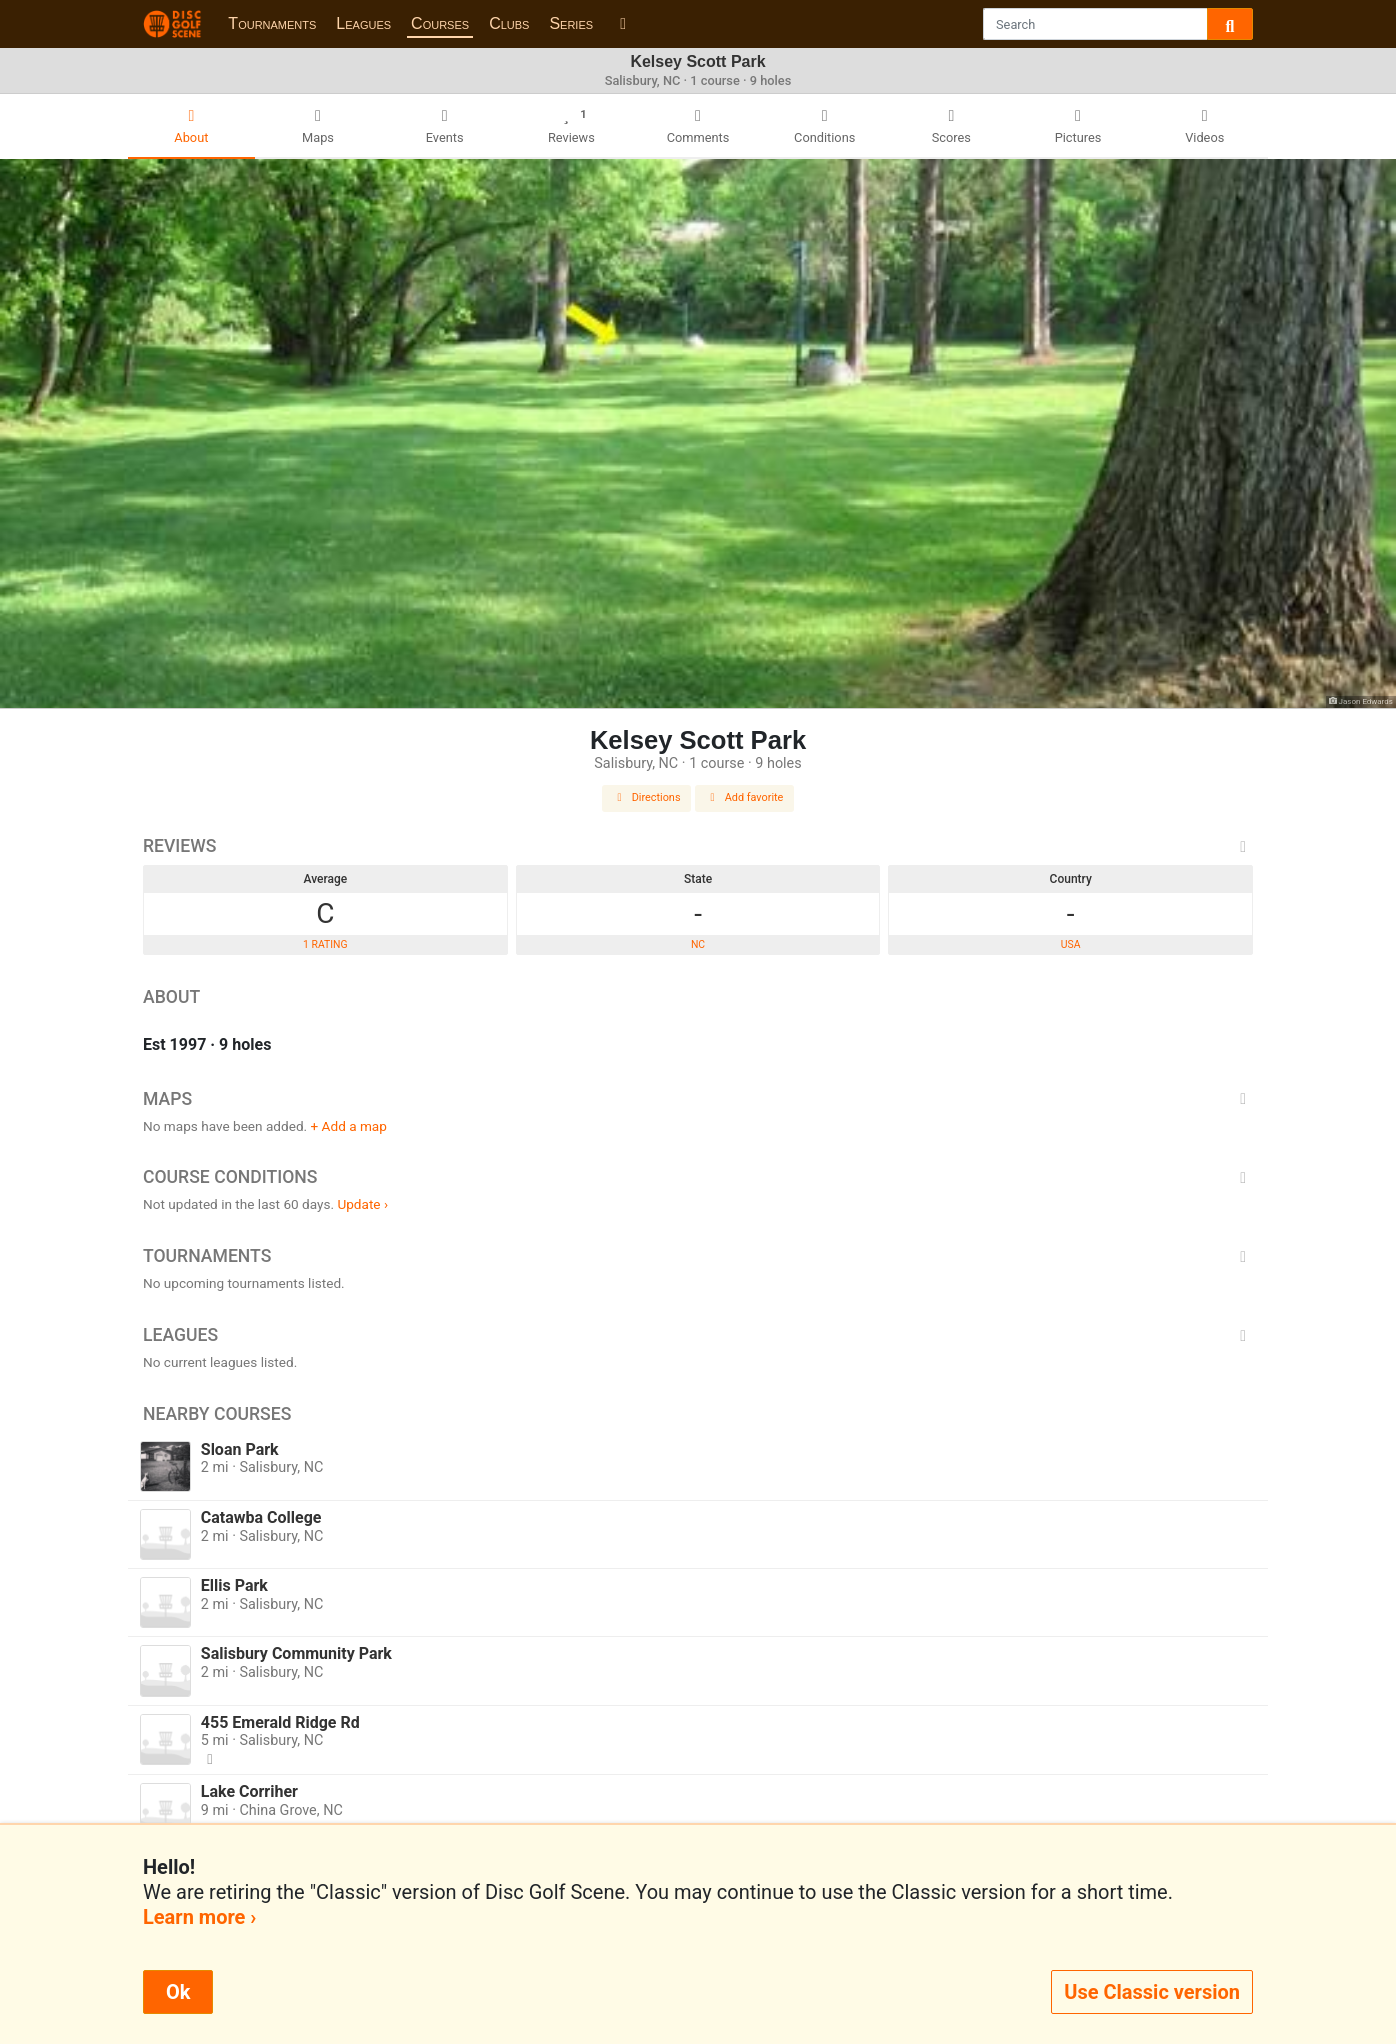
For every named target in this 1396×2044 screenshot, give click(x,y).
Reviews (698, 846)
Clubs (509, 23)
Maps (698, 1099)
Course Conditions (698, 1177)
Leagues (363, 23)
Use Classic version (1152, 1992)
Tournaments (272, 23)
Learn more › (199, 1917)
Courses (440, 23)
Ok (178, 1992)
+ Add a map (349, 1126)
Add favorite (745, 797)
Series (571, 23)
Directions (647, 797)
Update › (362, 1204)
